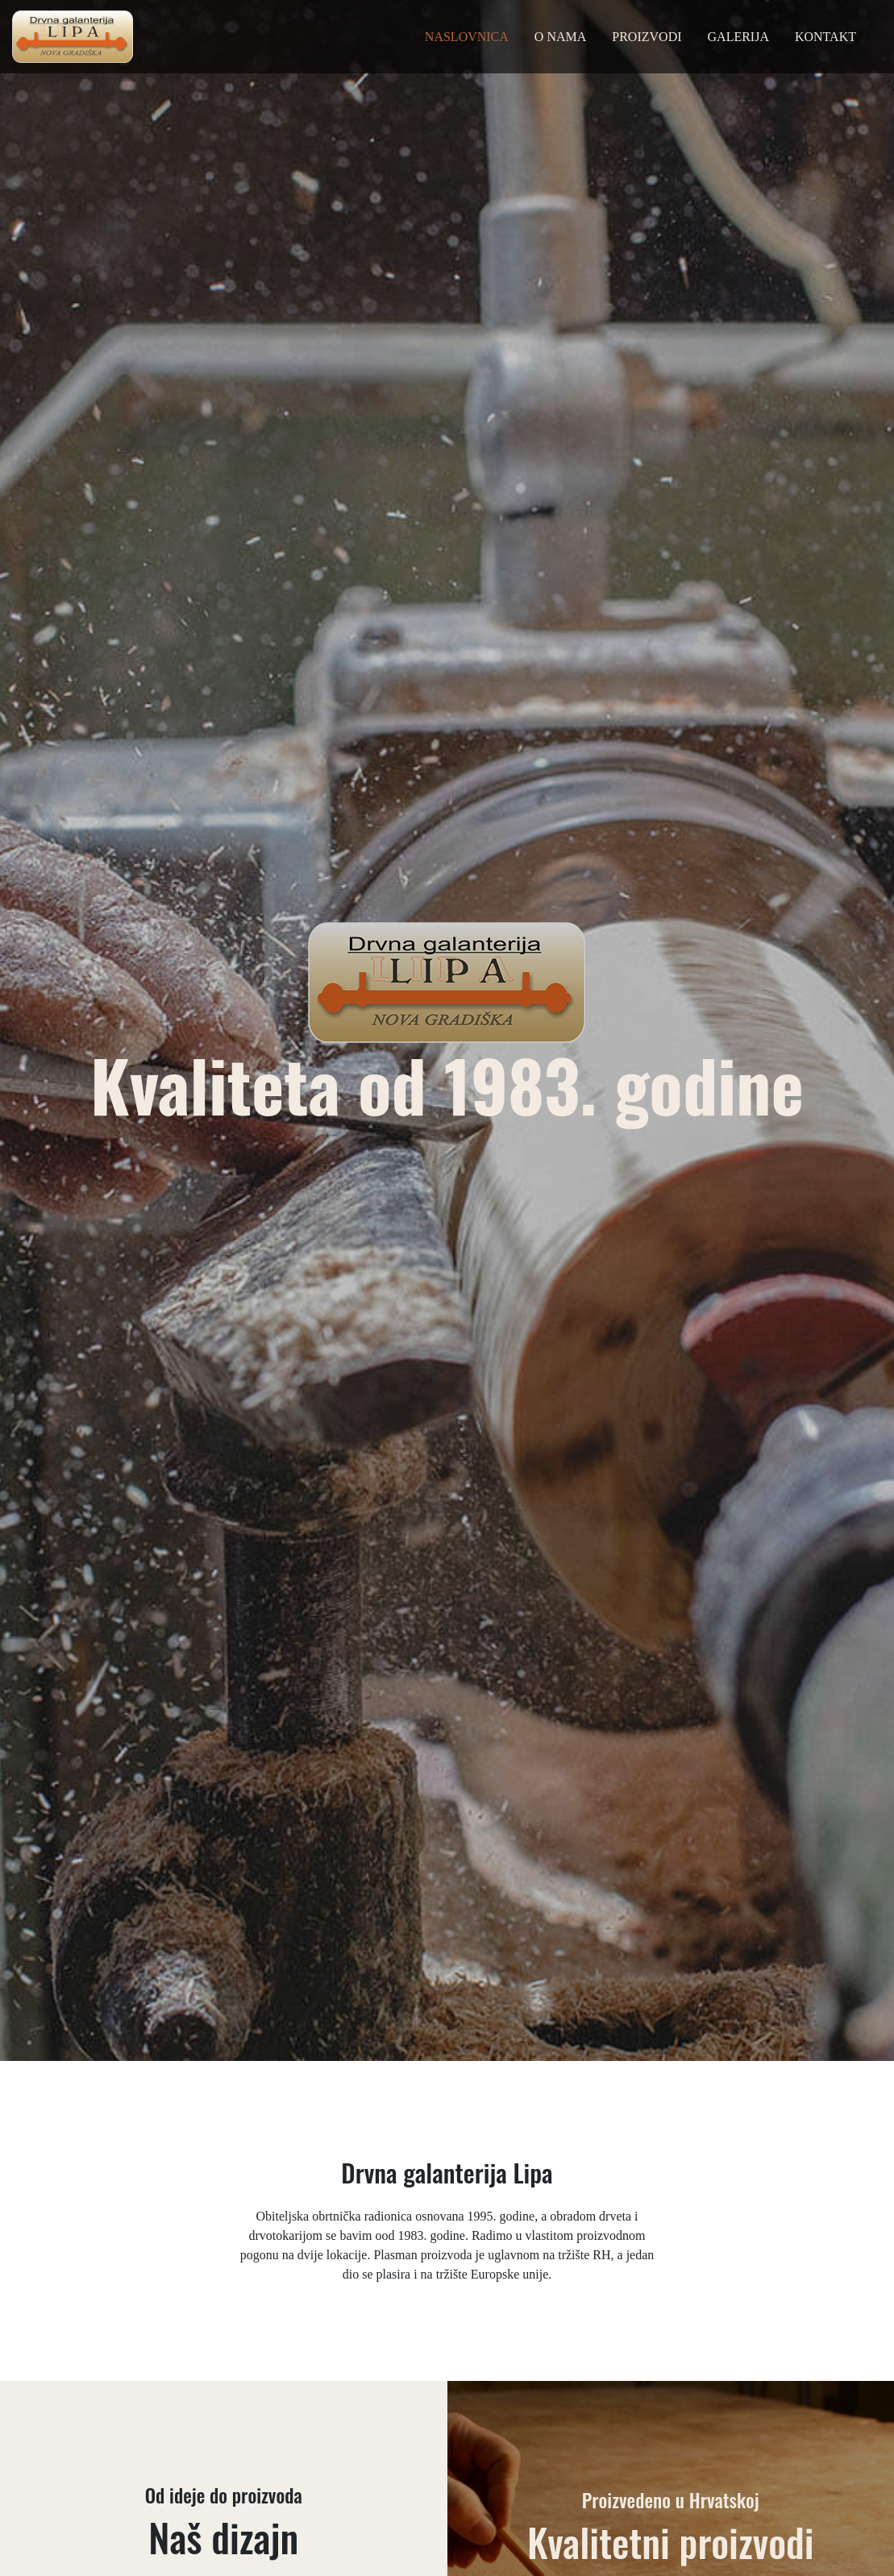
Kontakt (825, 37)
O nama (560, 37)
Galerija (738, 37)
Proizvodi (646, 37)
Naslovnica (467, 37)
